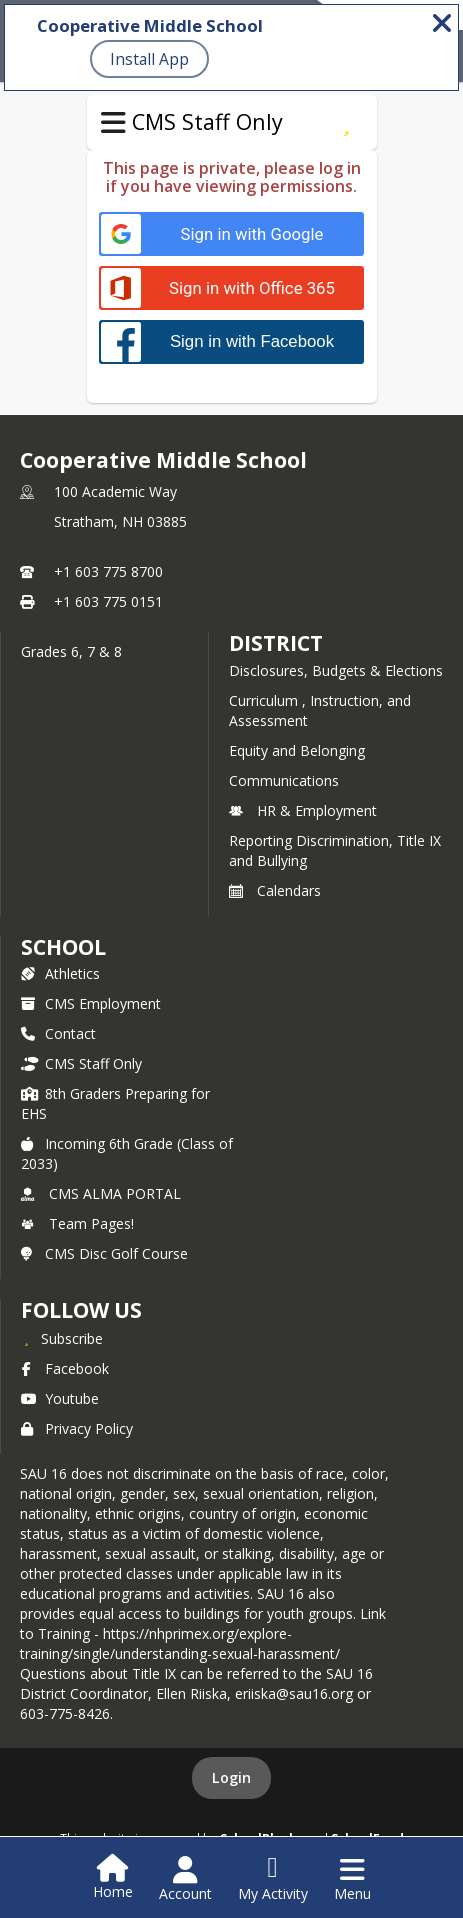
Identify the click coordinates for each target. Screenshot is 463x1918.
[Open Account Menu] (185, 1879)
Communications (284, 780)
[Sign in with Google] (231, 234)
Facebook (65, 1368)
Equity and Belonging (297, 750)
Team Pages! (77, 1223)
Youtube (60, 1398)
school (63, 947)
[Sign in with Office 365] (231, 288)
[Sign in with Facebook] (231, 341)
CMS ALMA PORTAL (101, 1193)
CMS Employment (91, 1003)
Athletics (60, 973)
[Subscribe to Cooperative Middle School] (62, 1338)
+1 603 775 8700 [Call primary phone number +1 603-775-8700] (108, 571)
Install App (149, 59)
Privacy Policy (77, 1428)
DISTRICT (276, 643)
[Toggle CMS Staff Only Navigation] (113, 123)
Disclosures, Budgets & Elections (336, 670)
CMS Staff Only (81, 1063)
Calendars (275, 890)
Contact (58, 1033)
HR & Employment (303, 810)
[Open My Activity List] (273, 1879)
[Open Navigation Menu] (352, 1879)
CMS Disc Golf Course (104, 1253)
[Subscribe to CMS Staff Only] (346, 122)
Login (231, 1777)
